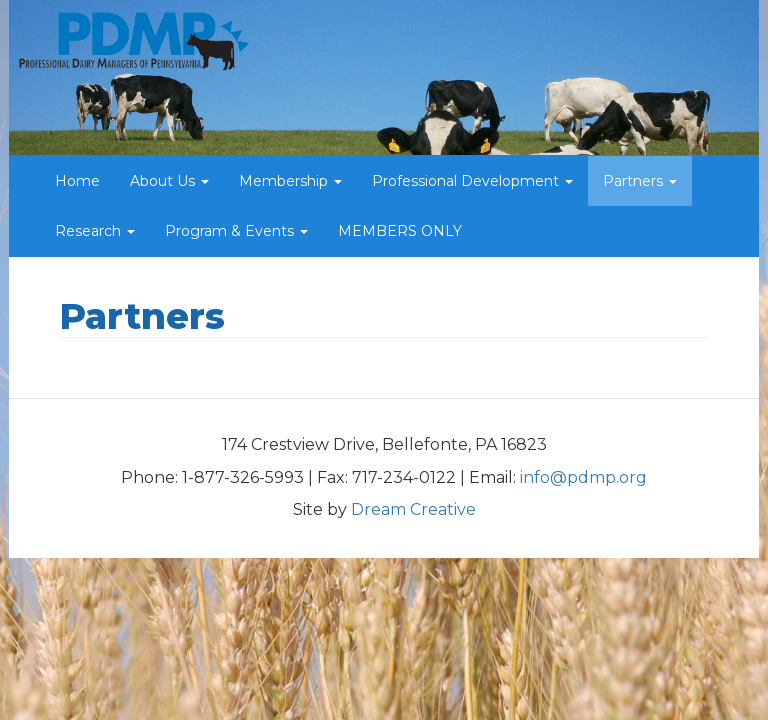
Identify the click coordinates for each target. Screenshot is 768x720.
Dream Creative (413, 509)
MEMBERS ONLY (400, 231)
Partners (640, 181)
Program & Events (236, 231)
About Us (169, 181)
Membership (290, 181)
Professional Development (472, 181)
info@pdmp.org (583, 477)
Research (95, 231)
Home (77, 181)
